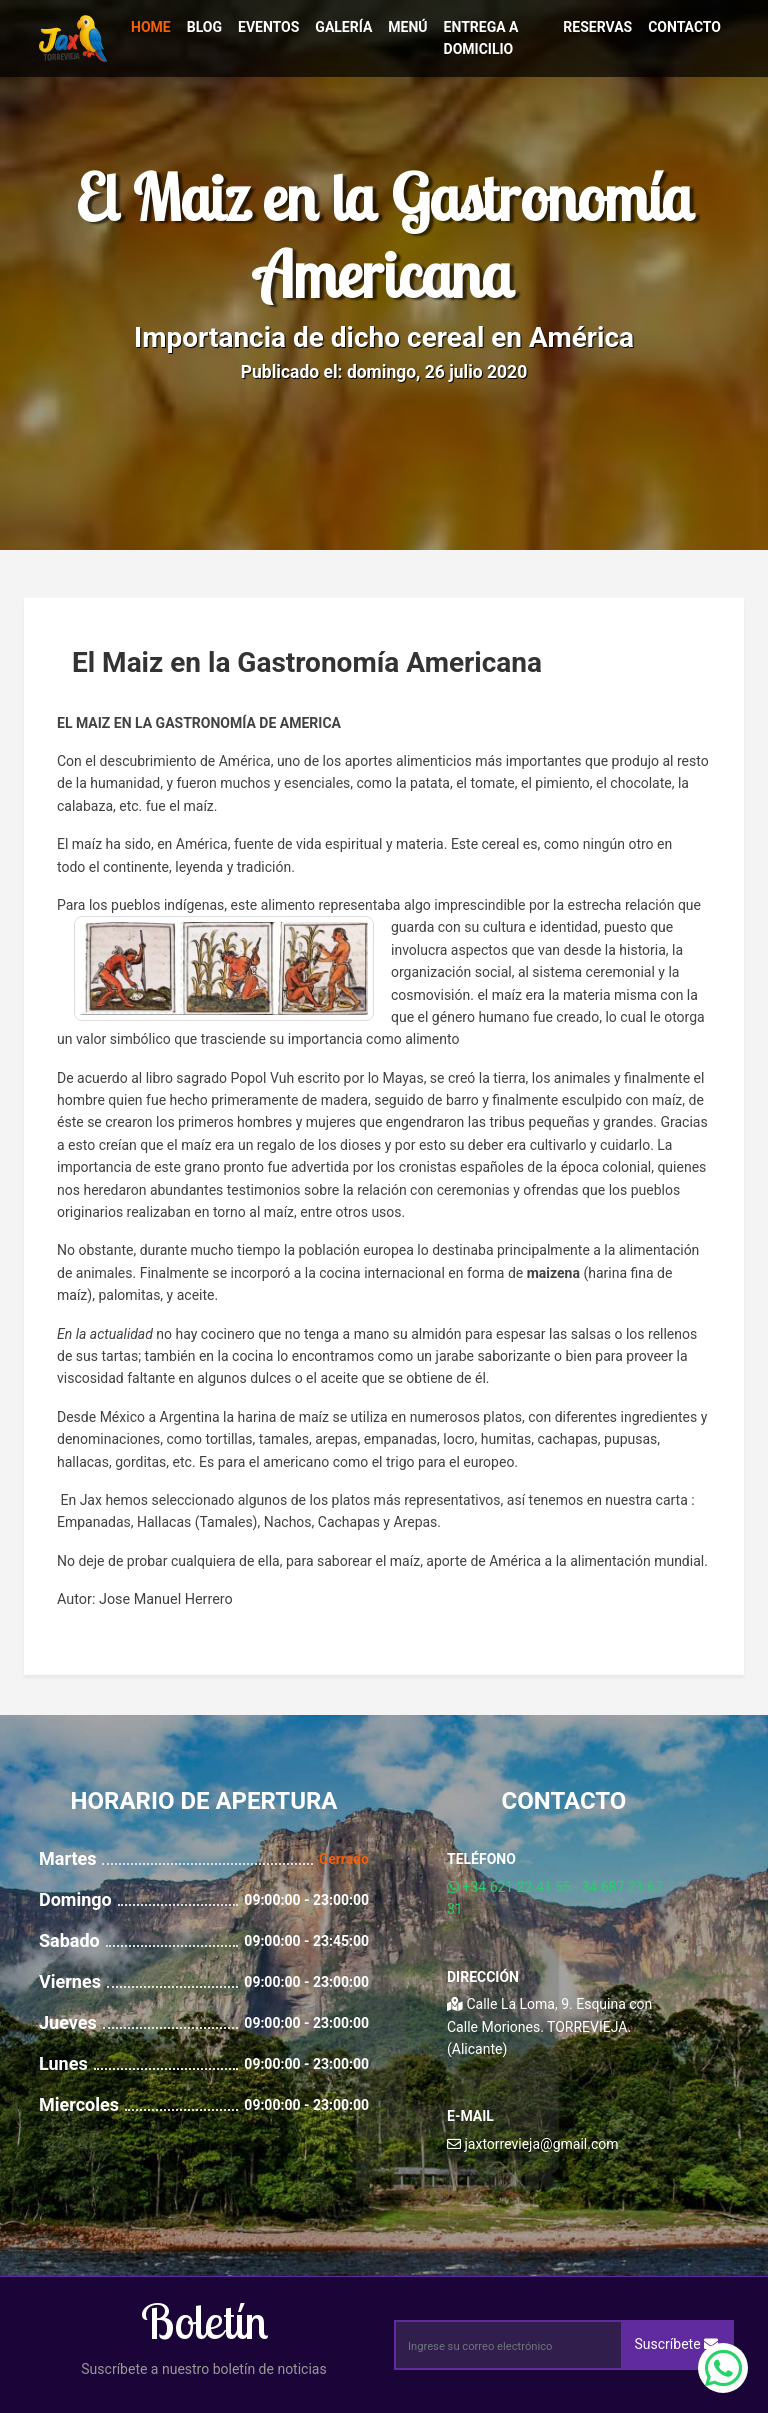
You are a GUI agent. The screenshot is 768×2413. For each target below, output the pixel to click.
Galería (343, 27)
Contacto (684, 27)
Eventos (268, 27)
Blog (204, 27)
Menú (407, 27)
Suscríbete (677, 2344)
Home (151, 27)
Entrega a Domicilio (481, 38)
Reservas (597, 27)
